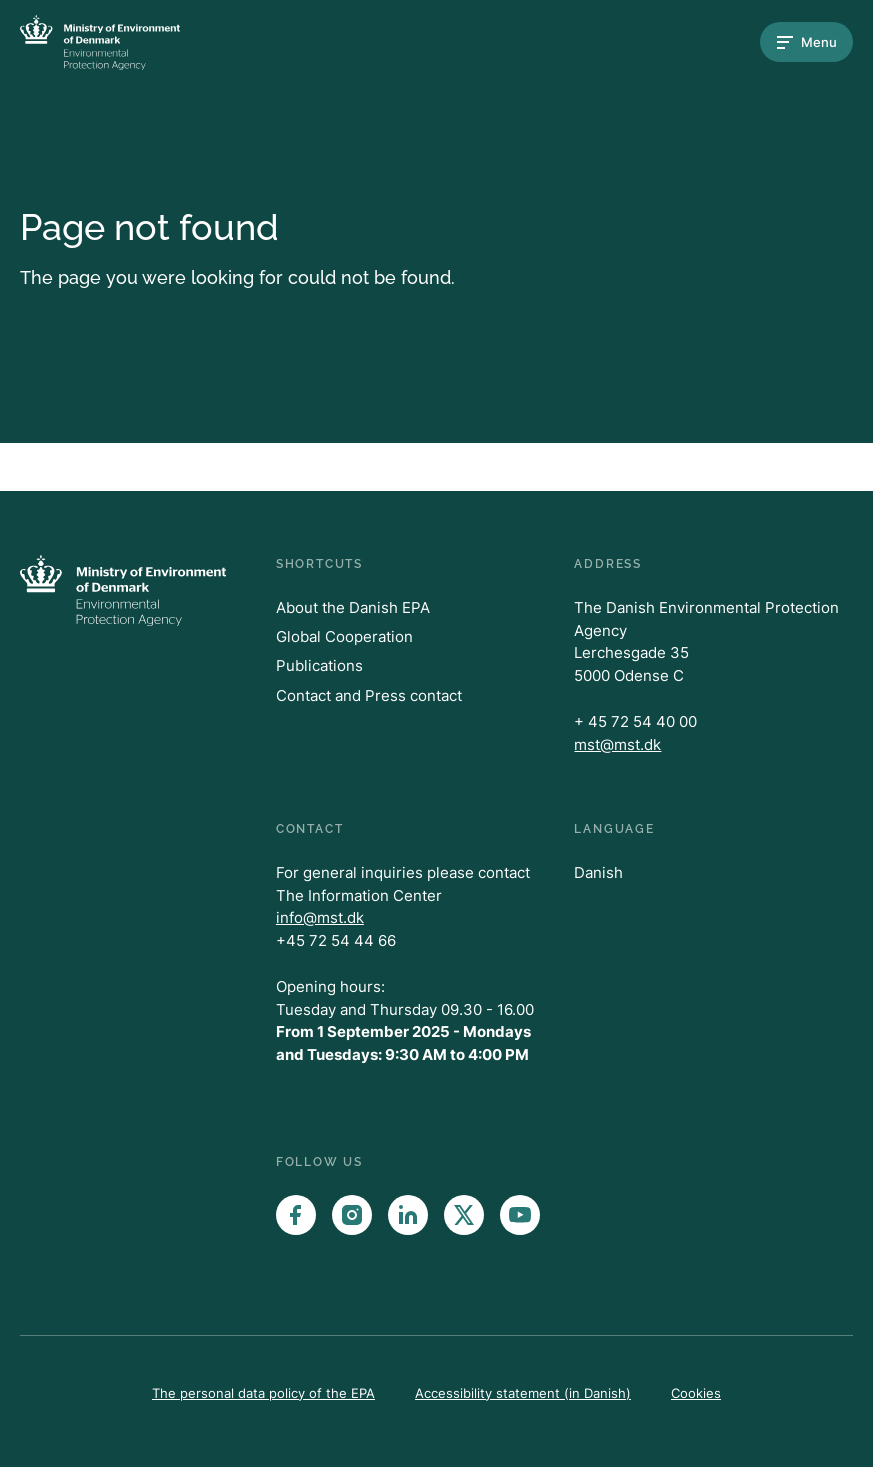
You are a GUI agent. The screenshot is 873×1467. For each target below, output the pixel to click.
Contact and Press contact (369, 695)
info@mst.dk (320, 917)
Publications (319, 665)
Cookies (696, 1393)
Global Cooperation (344, 636)
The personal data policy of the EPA (263, 1393)
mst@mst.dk (617, 744)
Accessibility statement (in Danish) (523, 1393)
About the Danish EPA (353, 607)
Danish (598, 872)
